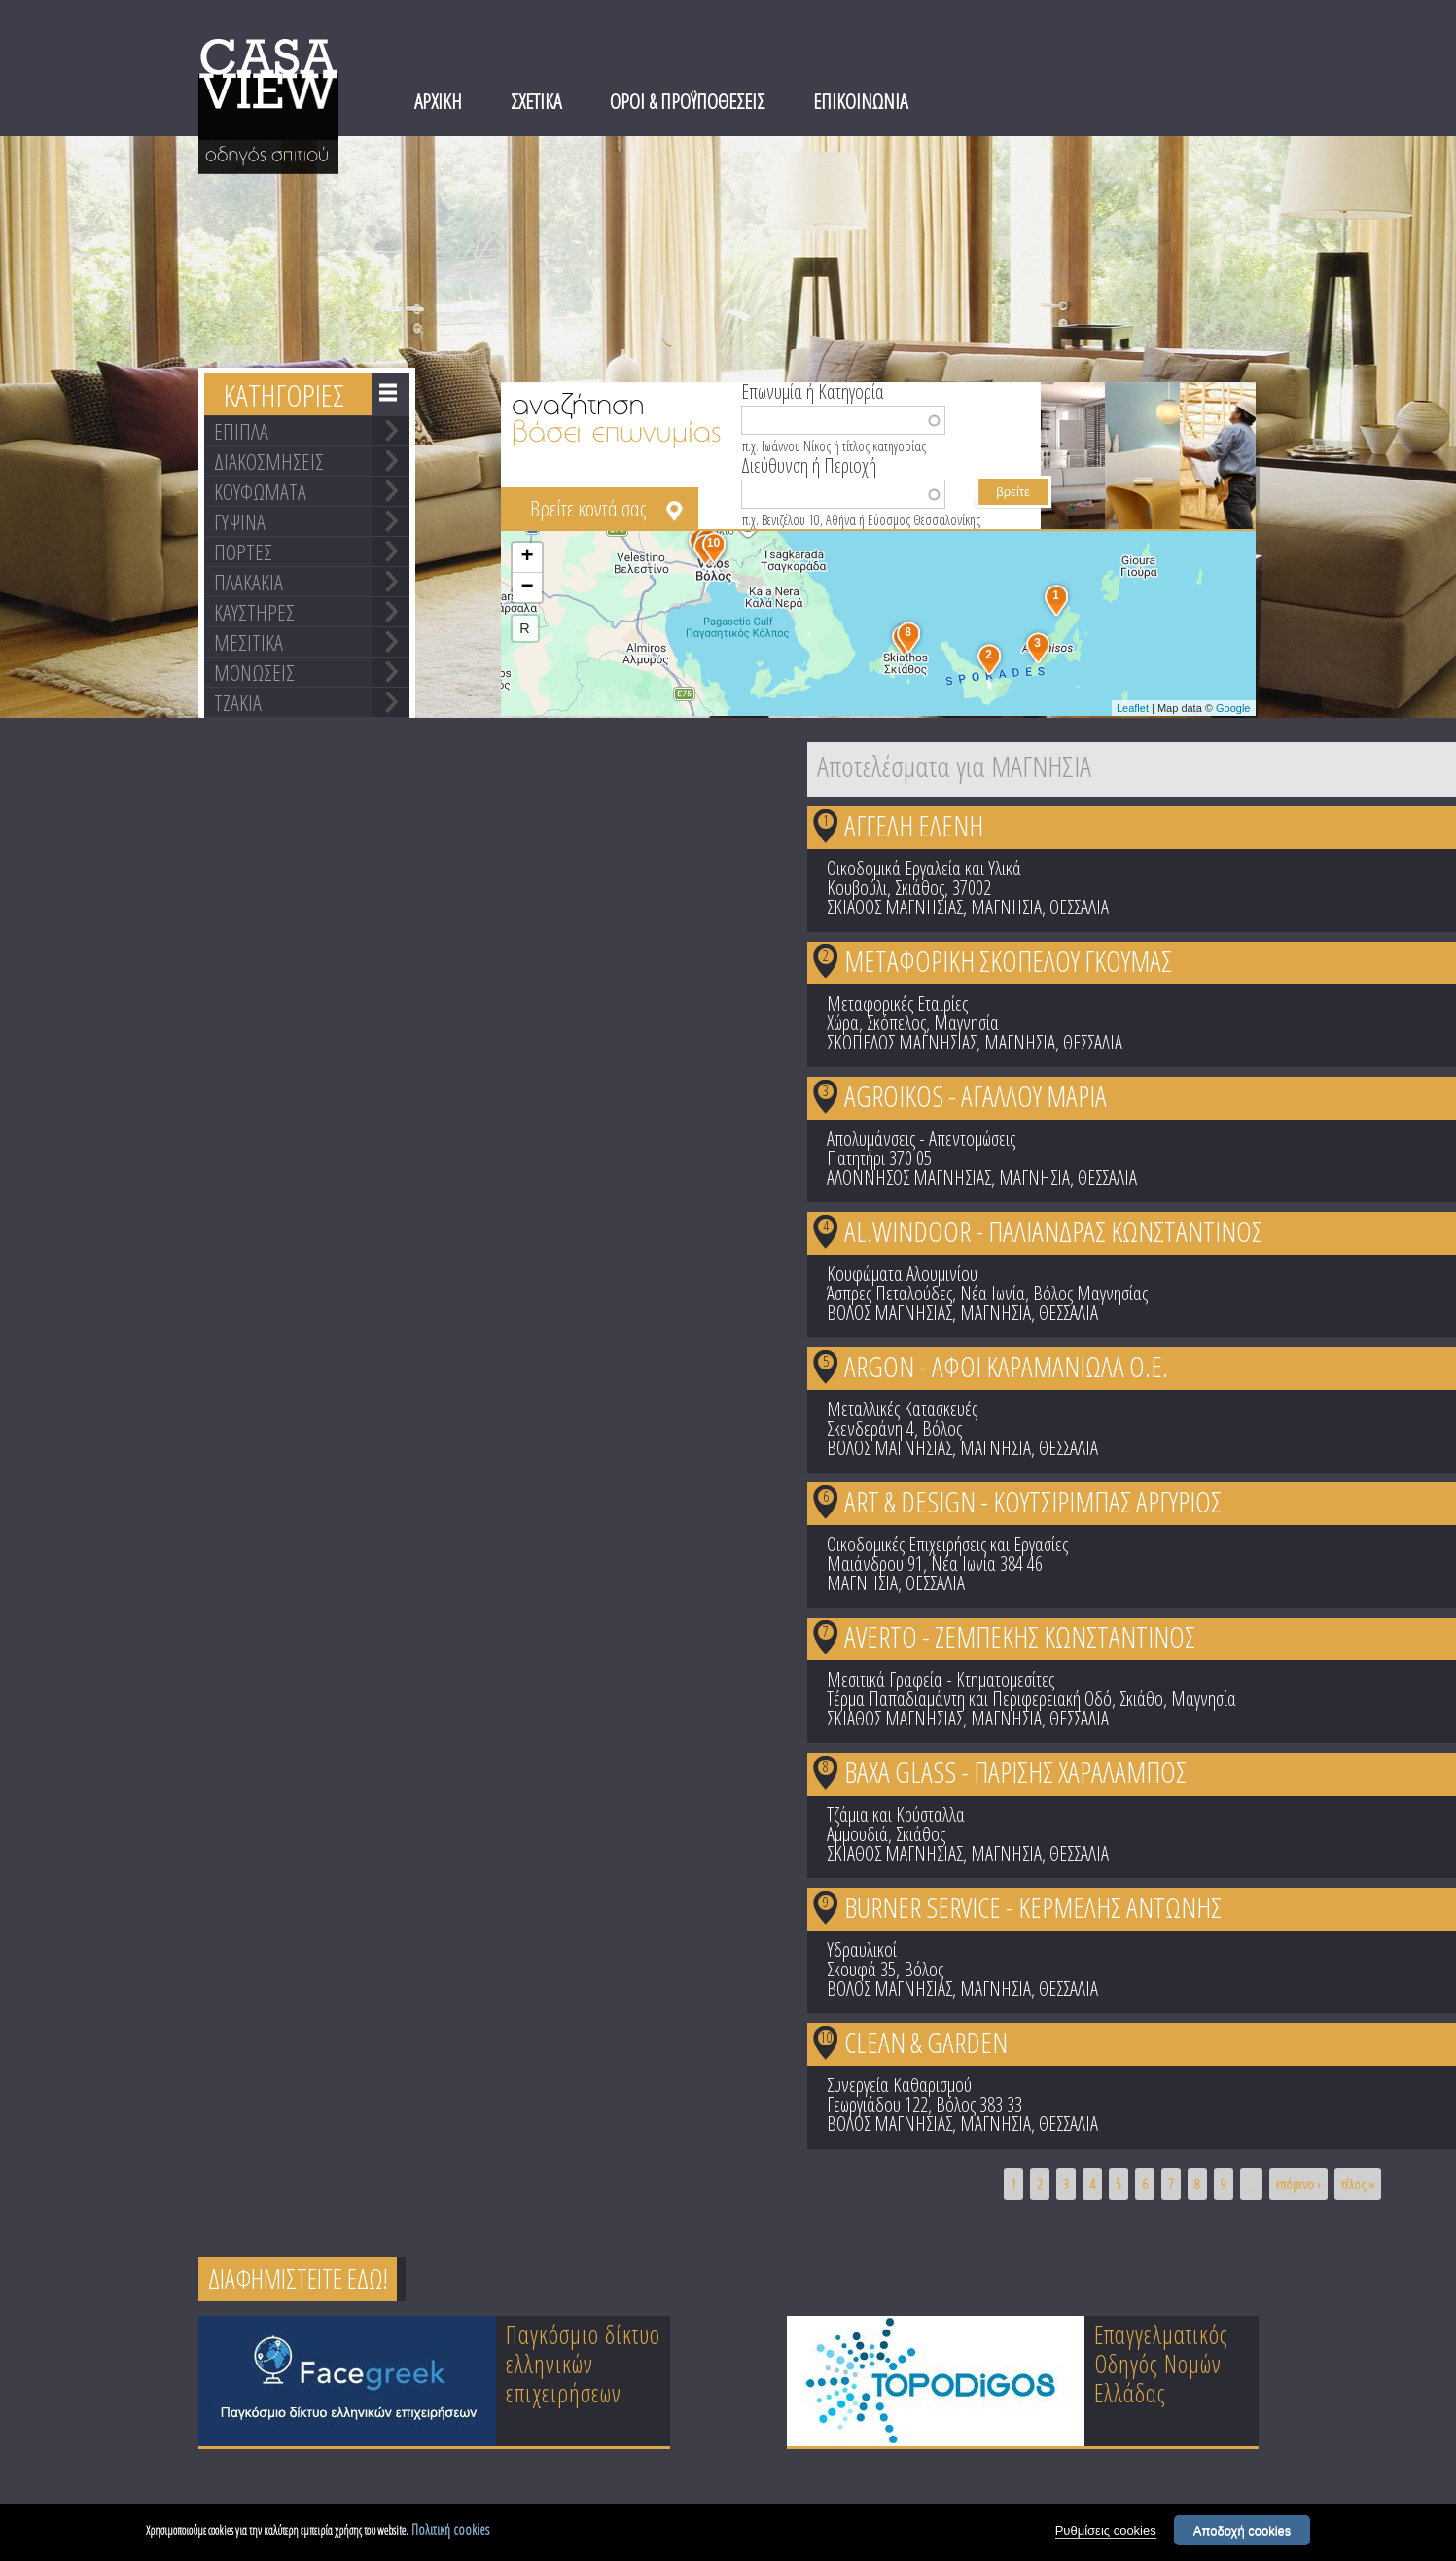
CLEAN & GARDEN (926, 2042)
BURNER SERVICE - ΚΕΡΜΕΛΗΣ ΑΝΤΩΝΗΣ (1033, 1907)
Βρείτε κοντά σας (588, 507)
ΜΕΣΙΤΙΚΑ (248, 642)
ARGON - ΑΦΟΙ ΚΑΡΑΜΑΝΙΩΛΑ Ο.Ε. (1006, 1366)
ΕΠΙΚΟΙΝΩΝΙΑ (860, 101)
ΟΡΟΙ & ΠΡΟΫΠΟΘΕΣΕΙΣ (687, 101)
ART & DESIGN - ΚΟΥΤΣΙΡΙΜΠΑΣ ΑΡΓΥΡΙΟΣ (1033, 1501)
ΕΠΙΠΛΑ (241, 430)
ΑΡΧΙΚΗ (438, 101)
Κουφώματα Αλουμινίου (902, 1274)
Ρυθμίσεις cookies (1105, 2531)
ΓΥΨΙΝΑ (240, 521)
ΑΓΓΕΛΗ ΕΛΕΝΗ (913, 825)
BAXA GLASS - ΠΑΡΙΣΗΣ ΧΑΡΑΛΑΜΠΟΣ (1015, 1772)
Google (1233, 708)
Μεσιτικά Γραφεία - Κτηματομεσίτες (940, 1679)
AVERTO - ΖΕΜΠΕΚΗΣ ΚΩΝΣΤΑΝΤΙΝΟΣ (1019, 1636)
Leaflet (1133, 708)
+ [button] (526, 557)
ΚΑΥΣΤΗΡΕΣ (254, 611)
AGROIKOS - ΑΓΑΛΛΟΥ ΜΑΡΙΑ (975, 1096)
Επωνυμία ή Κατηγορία (812, 390)
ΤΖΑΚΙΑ (238, 702)
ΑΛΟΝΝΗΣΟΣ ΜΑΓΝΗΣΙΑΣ (909, 1177)
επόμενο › (1298, 2184)
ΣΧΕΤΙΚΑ (536, 101)
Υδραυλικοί (862, 1950)
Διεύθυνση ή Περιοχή (808, 464)
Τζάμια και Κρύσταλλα (896, 1814)
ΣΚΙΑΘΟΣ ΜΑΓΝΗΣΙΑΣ (895, 907)
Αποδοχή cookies (1242, 2531)
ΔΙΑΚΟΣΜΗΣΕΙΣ (269, 461)
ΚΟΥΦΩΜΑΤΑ (260, 491)
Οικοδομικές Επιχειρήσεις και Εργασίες (947, 1544)
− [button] (526, 587)
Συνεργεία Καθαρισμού (899, 2085)
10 (826, 2036)
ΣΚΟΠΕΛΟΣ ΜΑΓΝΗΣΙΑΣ (902, 1042)
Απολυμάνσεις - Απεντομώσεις (921, 1138)
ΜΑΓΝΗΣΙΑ (1006, 907)
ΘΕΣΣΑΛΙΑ (1079, 907)
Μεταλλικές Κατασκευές (902, 1409)
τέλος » (1357, 2184)
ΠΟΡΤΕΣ (243, 551)
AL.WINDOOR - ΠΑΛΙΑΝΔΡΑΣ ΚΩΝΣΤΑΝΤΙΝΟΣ (1053, 1231)
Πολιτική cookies (450, 2530)
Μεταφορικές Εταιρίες (897, 1003)
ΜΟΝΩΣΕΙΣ (254, 672)
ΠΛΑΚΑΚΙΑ (248, 581)
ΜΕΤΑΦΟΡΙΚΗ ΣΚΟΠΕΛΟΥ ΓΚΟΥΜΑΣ (1008, 960)
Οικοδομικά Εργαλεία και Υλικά (924, 868)
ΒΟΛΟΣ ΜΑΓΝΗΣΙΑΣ (889, 1312)
